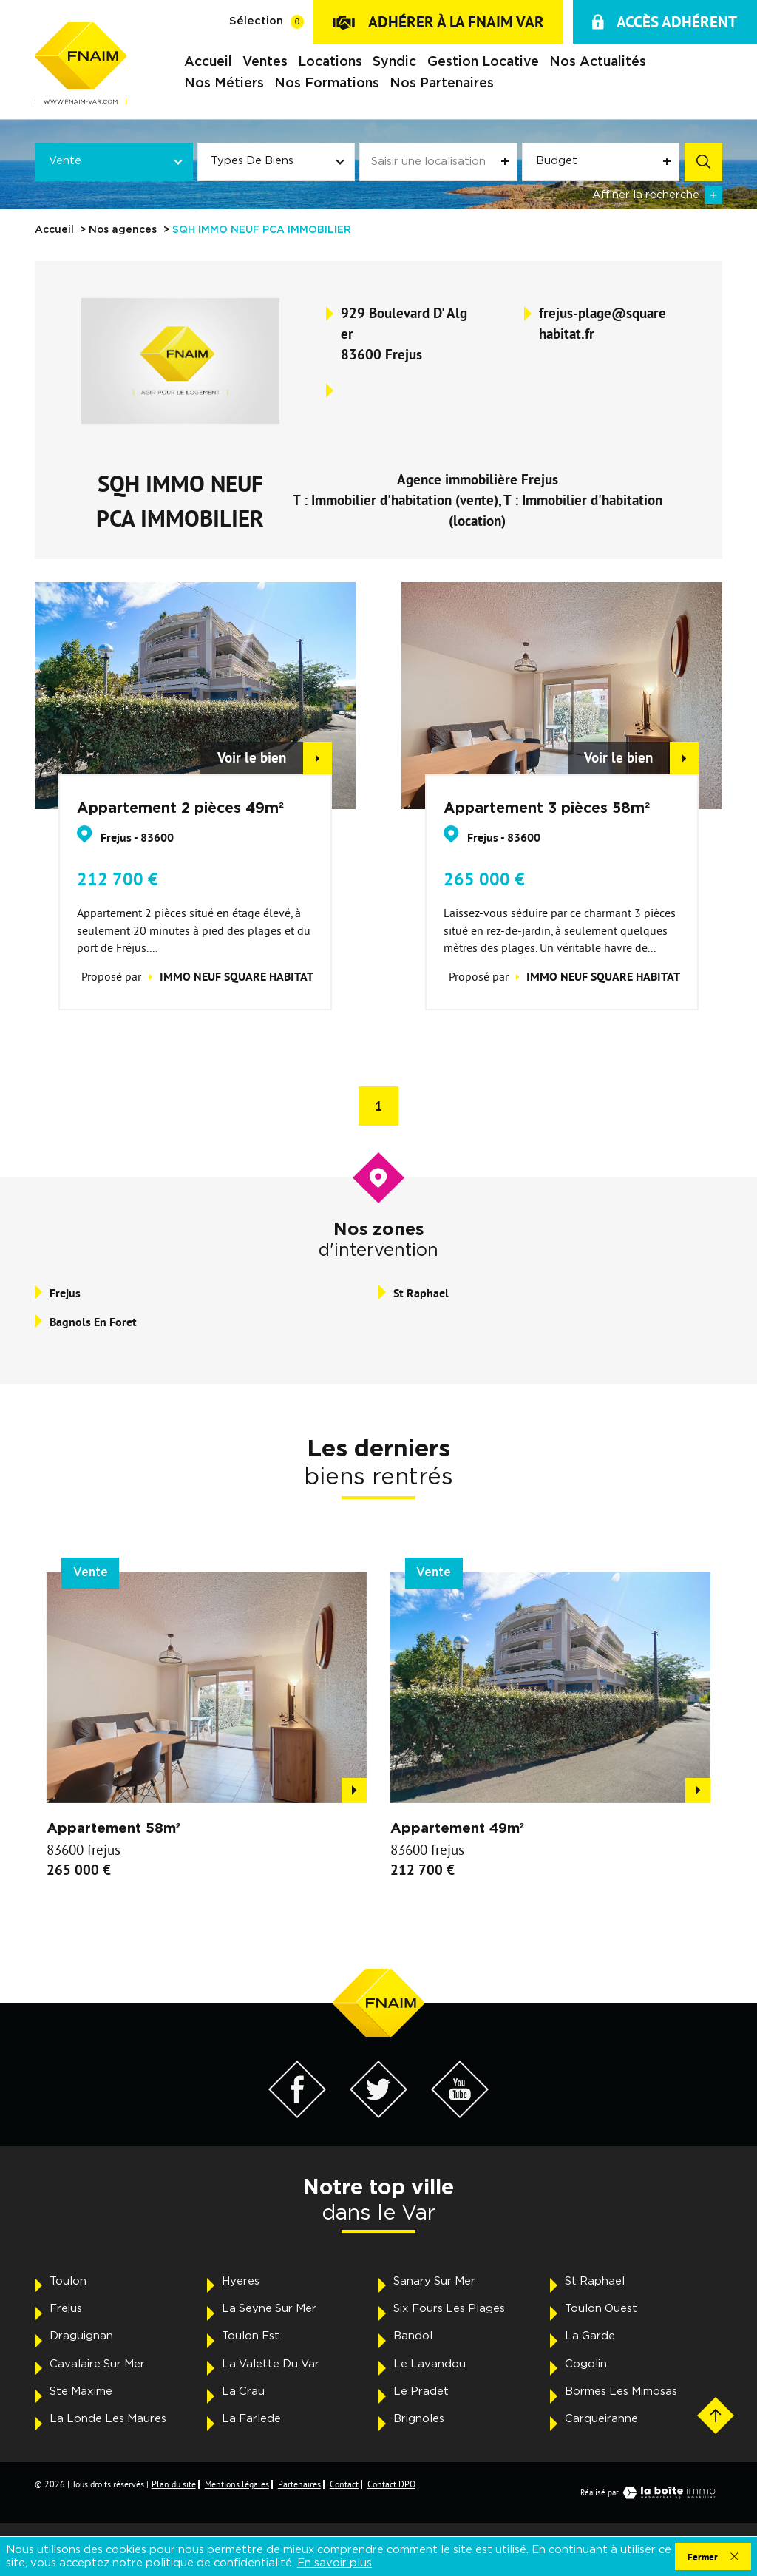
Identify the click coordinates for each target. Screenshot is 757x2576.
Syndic (394, 62)
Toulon (68, 2281)
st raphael (421, 1293)
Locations (330, 62)
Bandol (412, 2336)
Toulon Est (250, 2336)
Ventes (265, 62)
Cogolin (586, 2364)
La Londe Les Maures (108, 2418)
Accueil (208, 62)
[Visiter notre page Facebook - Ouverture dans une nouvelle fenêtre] (297, 2113)
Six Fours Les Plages (449, 2308)
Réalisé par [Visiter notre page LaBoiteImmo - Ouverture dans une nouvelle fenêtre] (651, 2492)
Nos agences (123, 230)
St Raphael (595, 2281)
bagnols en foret (93, 1322)
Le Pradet (421, 2391)
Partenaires (299, 2483)
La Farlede (251, 2418)
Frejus (66, 2308)
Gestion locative (482, 62)
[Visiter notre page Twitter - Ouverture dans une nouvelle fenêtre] (379, 2113)
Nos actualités (597, 62)
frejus (65, 1293)
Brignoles (418, 2418)
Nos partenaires (442, 82)
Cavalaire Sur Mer (97, 2364)
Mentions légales (237, 2483)
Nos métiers (224, 82)
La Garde (590, 2336)
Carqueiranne (601, 2418)
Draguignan (81, 2336)
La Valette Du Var (270, 2364)
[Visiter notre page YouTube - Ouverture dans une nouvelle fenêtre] (460, 2113)
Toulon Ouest (601, 2308)
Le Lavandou (429, 2364)
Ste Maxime (81, 2391)
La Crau (243, 2391)
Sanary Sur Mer (434, 2281)
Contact (344, 2483)
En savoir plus (334, 2563)
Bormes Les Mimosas (621, 2391)
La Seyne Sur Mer (269, 2308)
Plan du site (174, 2483)
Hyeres (240, 2281)
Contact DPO (391, 2483)
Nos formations (326, 82)
